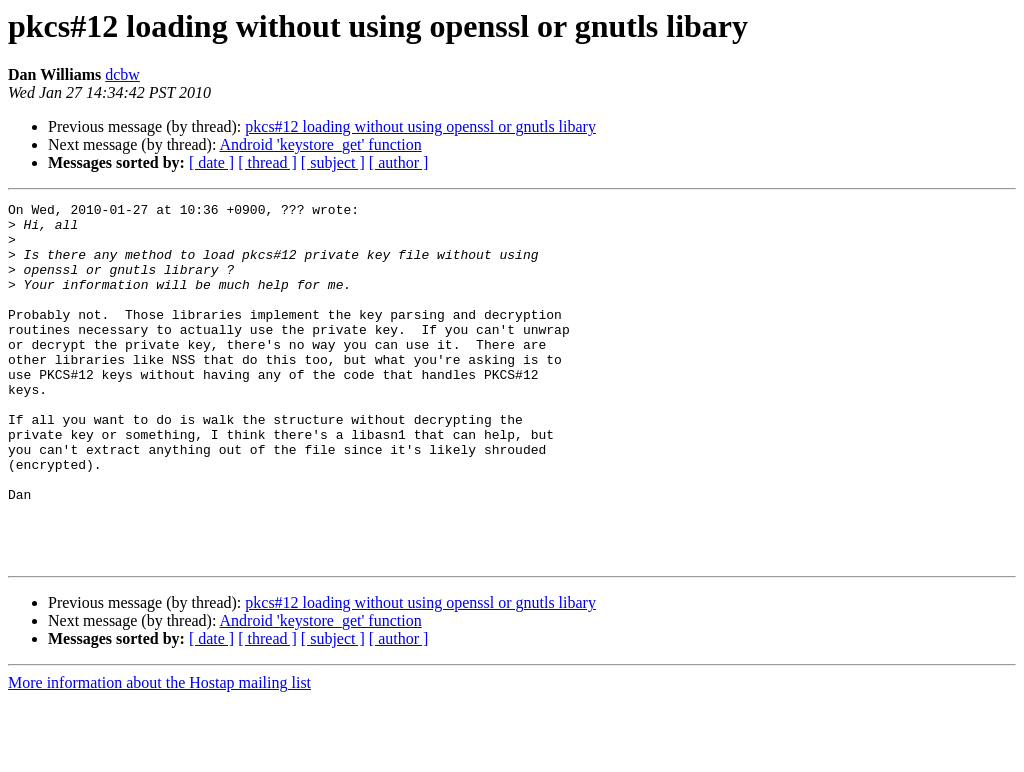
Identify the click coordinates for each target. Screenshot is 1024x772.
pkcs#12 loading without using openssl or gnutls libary (420, 126)
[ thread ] (267, 162)
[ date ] (211, 162)
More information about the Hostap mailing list (159, 754)
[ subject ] (333, 162)
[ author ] (399, 162)
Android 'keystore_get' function (321, 144)
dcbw (122, 74)
